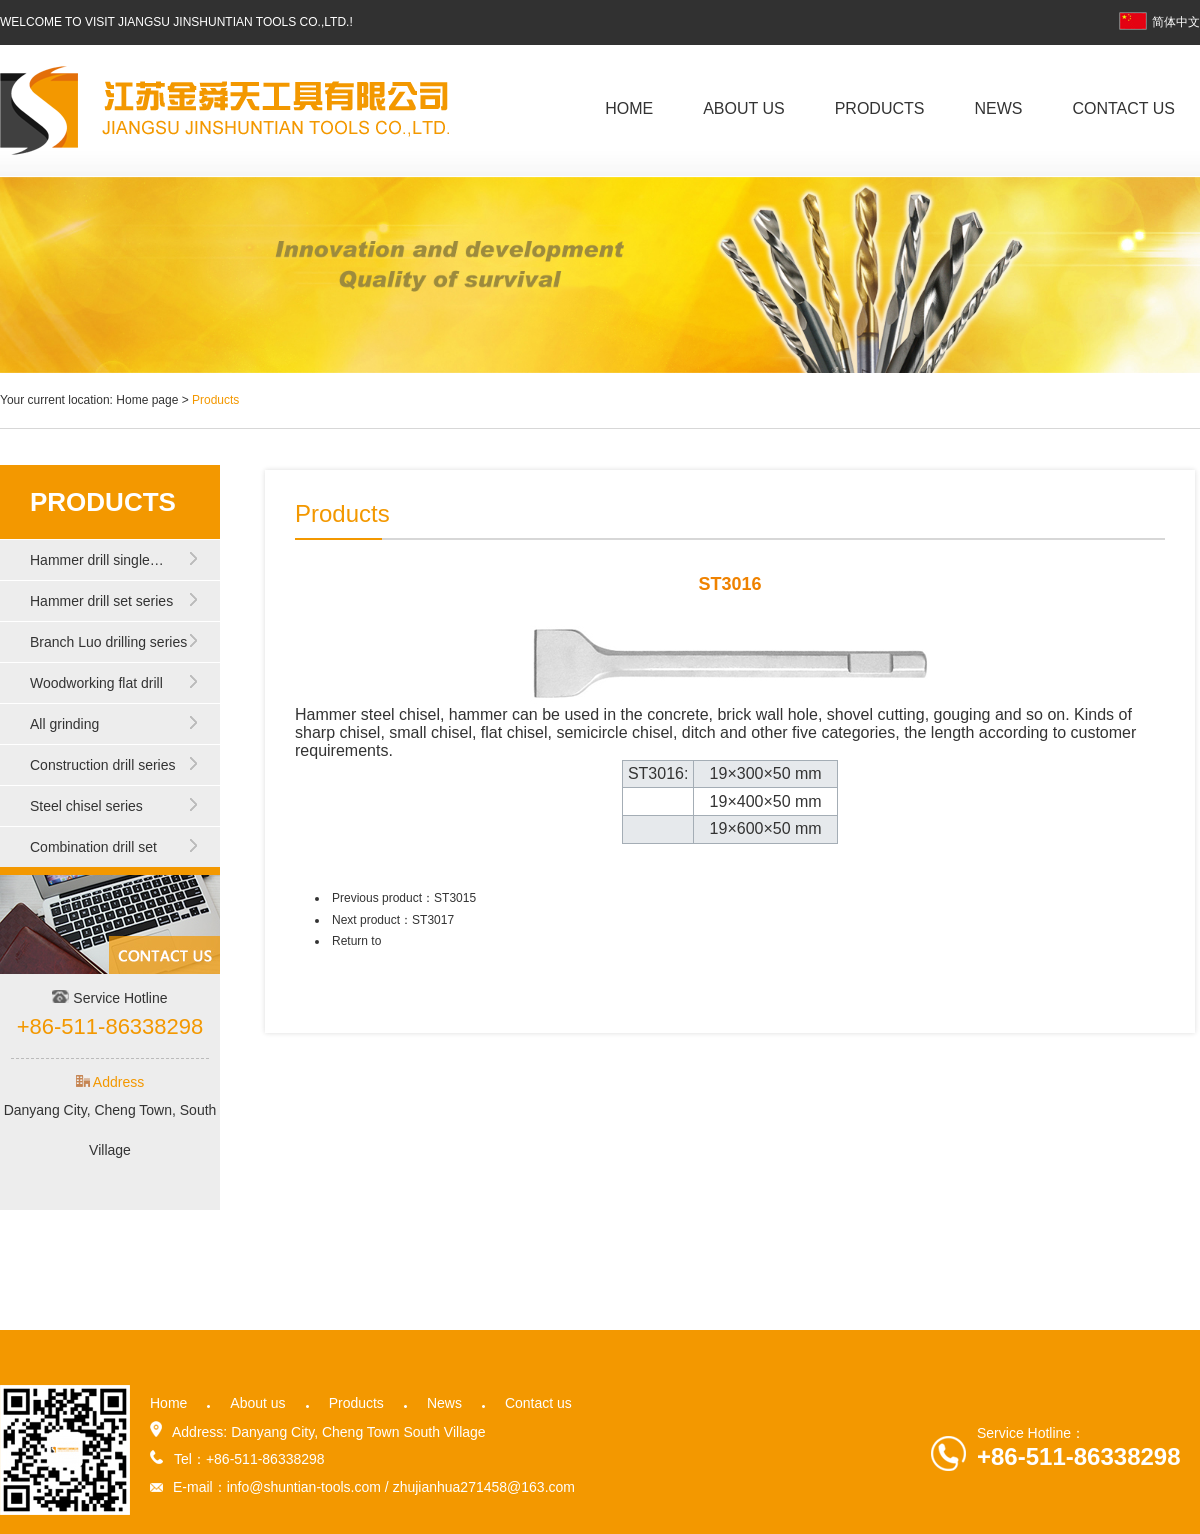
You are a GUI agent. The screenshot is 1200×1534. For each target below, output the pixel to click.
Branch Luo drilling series (108, 642)
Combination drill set (93, 847)
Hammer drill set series (101, 601)
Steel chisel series (86, 806)
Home (629, 108)
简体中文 (1159, 22)
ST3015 (455, 898)
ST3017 (433, 920)
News (998, 108)
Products (880, 108)
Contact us (1123, 108)
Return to (356, 941)
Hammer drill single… (97, 560)
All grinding (64, 724)
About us (744, 108)
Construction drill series (103, 765)
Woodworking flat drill (96, 683)
